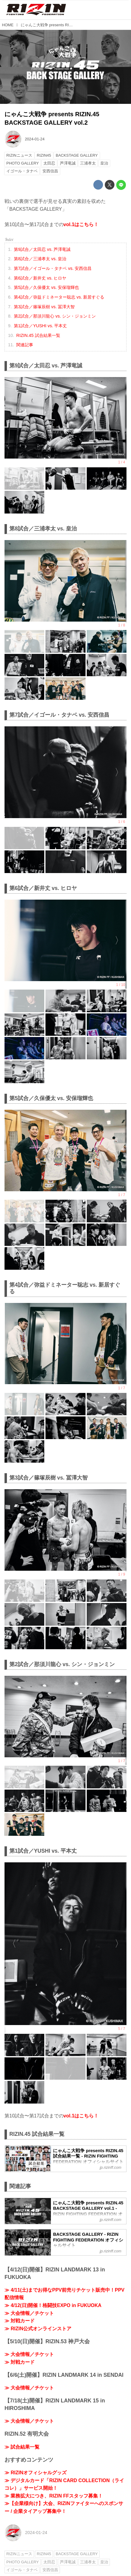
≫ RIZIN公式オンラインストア (38, 2328)
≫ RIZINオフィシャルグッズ (36, 2472)
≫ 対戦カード (20, 2320)
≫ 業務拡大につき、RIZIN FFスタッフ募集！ (54, 2495)
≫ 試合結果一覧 (22, 2447)
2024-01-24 (34, 139)
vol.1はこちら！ (81, 224)
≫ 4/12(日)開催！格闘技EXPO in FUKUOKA (53, 2305)
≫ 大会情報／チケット (29, 2313)
